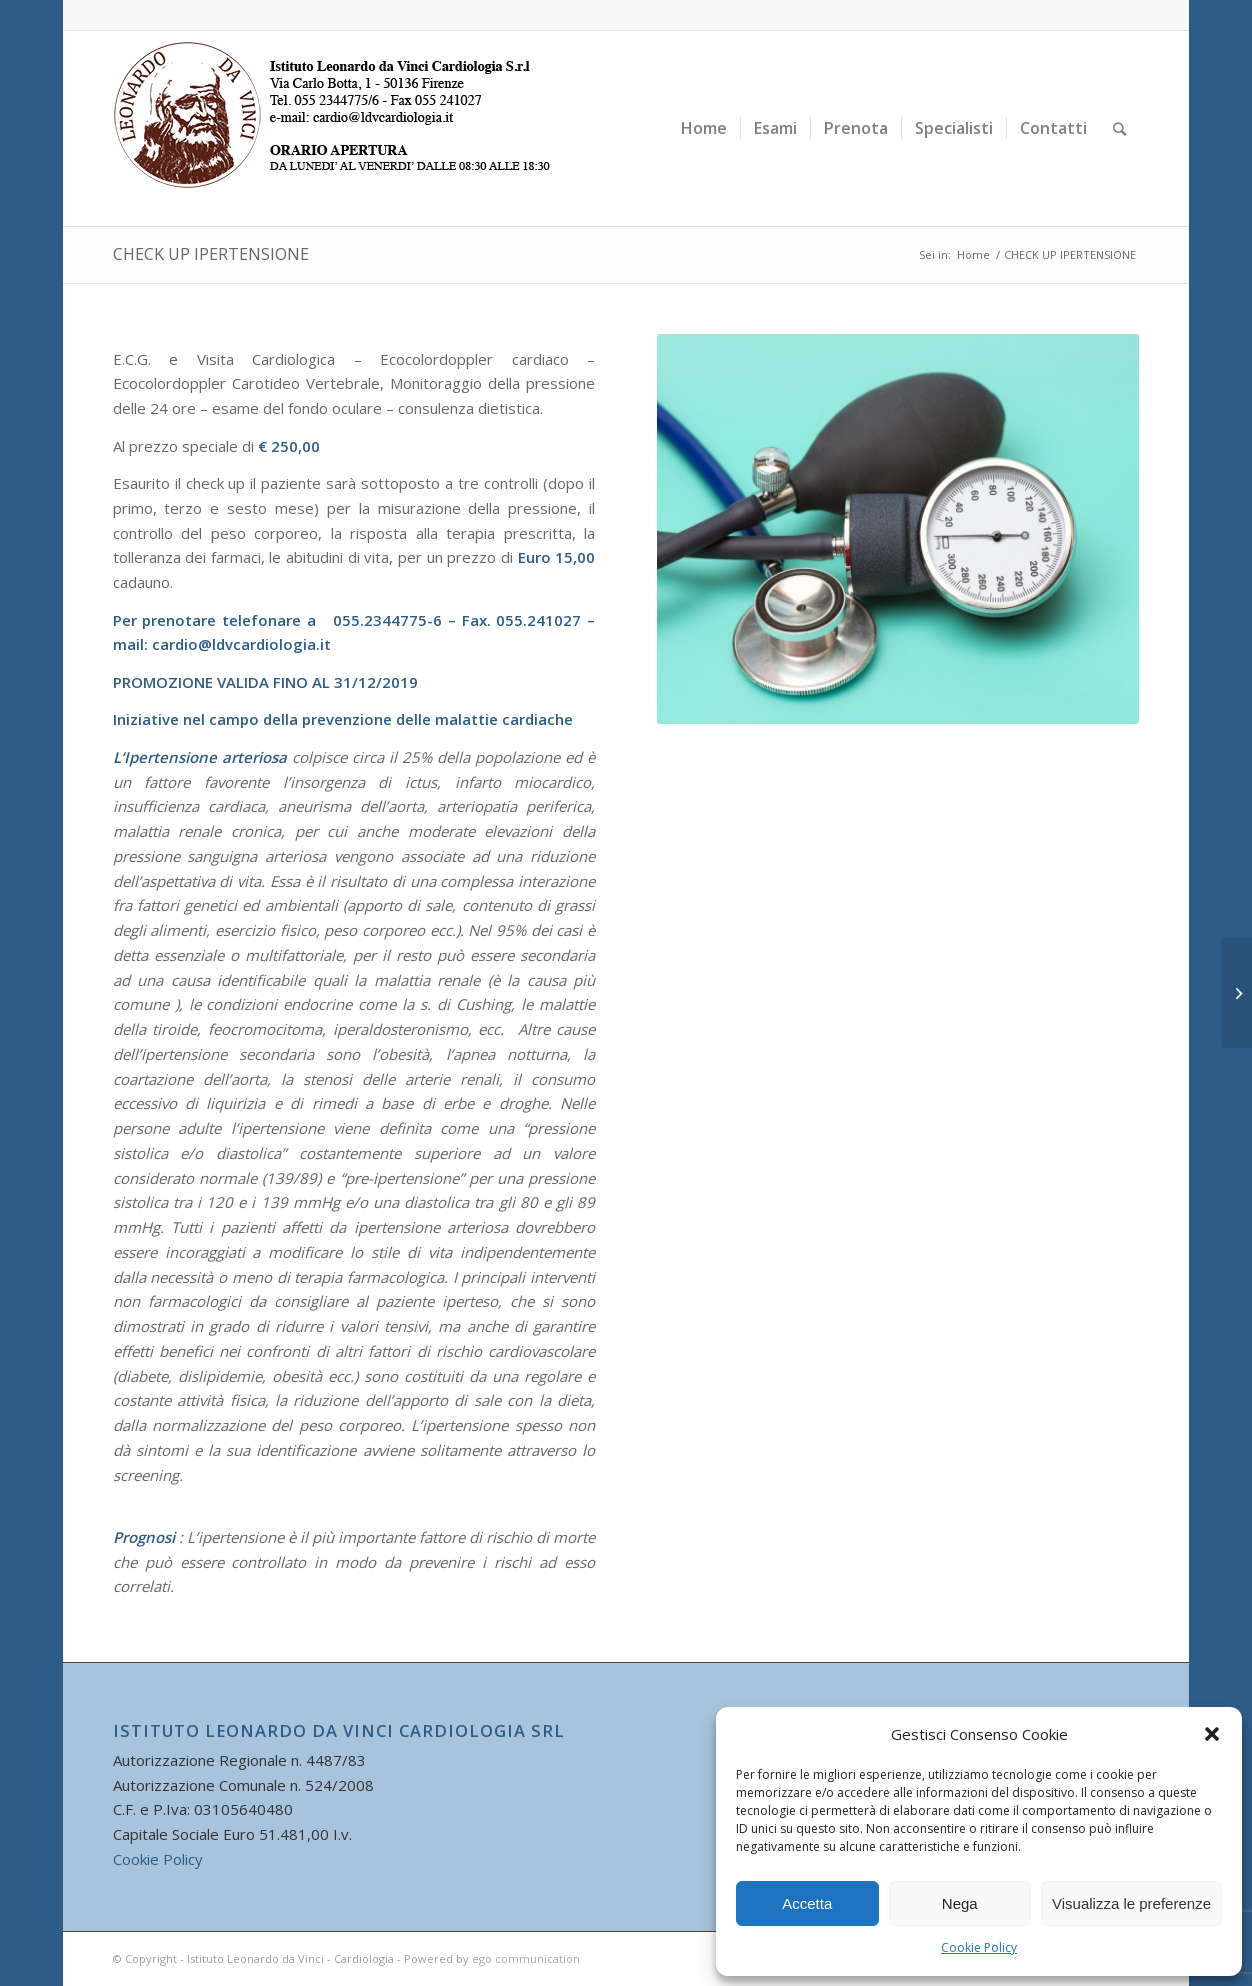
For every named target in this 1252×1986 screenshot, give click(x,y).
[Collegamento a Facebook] (1124, 15)
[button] (1212, 1734)
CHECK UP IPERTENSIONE (211, 254)
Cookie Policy (979, 1947)
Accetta (807, 1903)
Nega (960, 1903)
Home (973, 254)
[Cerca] (1119, 128)
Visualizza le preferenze (1131, 1903)
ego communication (526, 1958)
